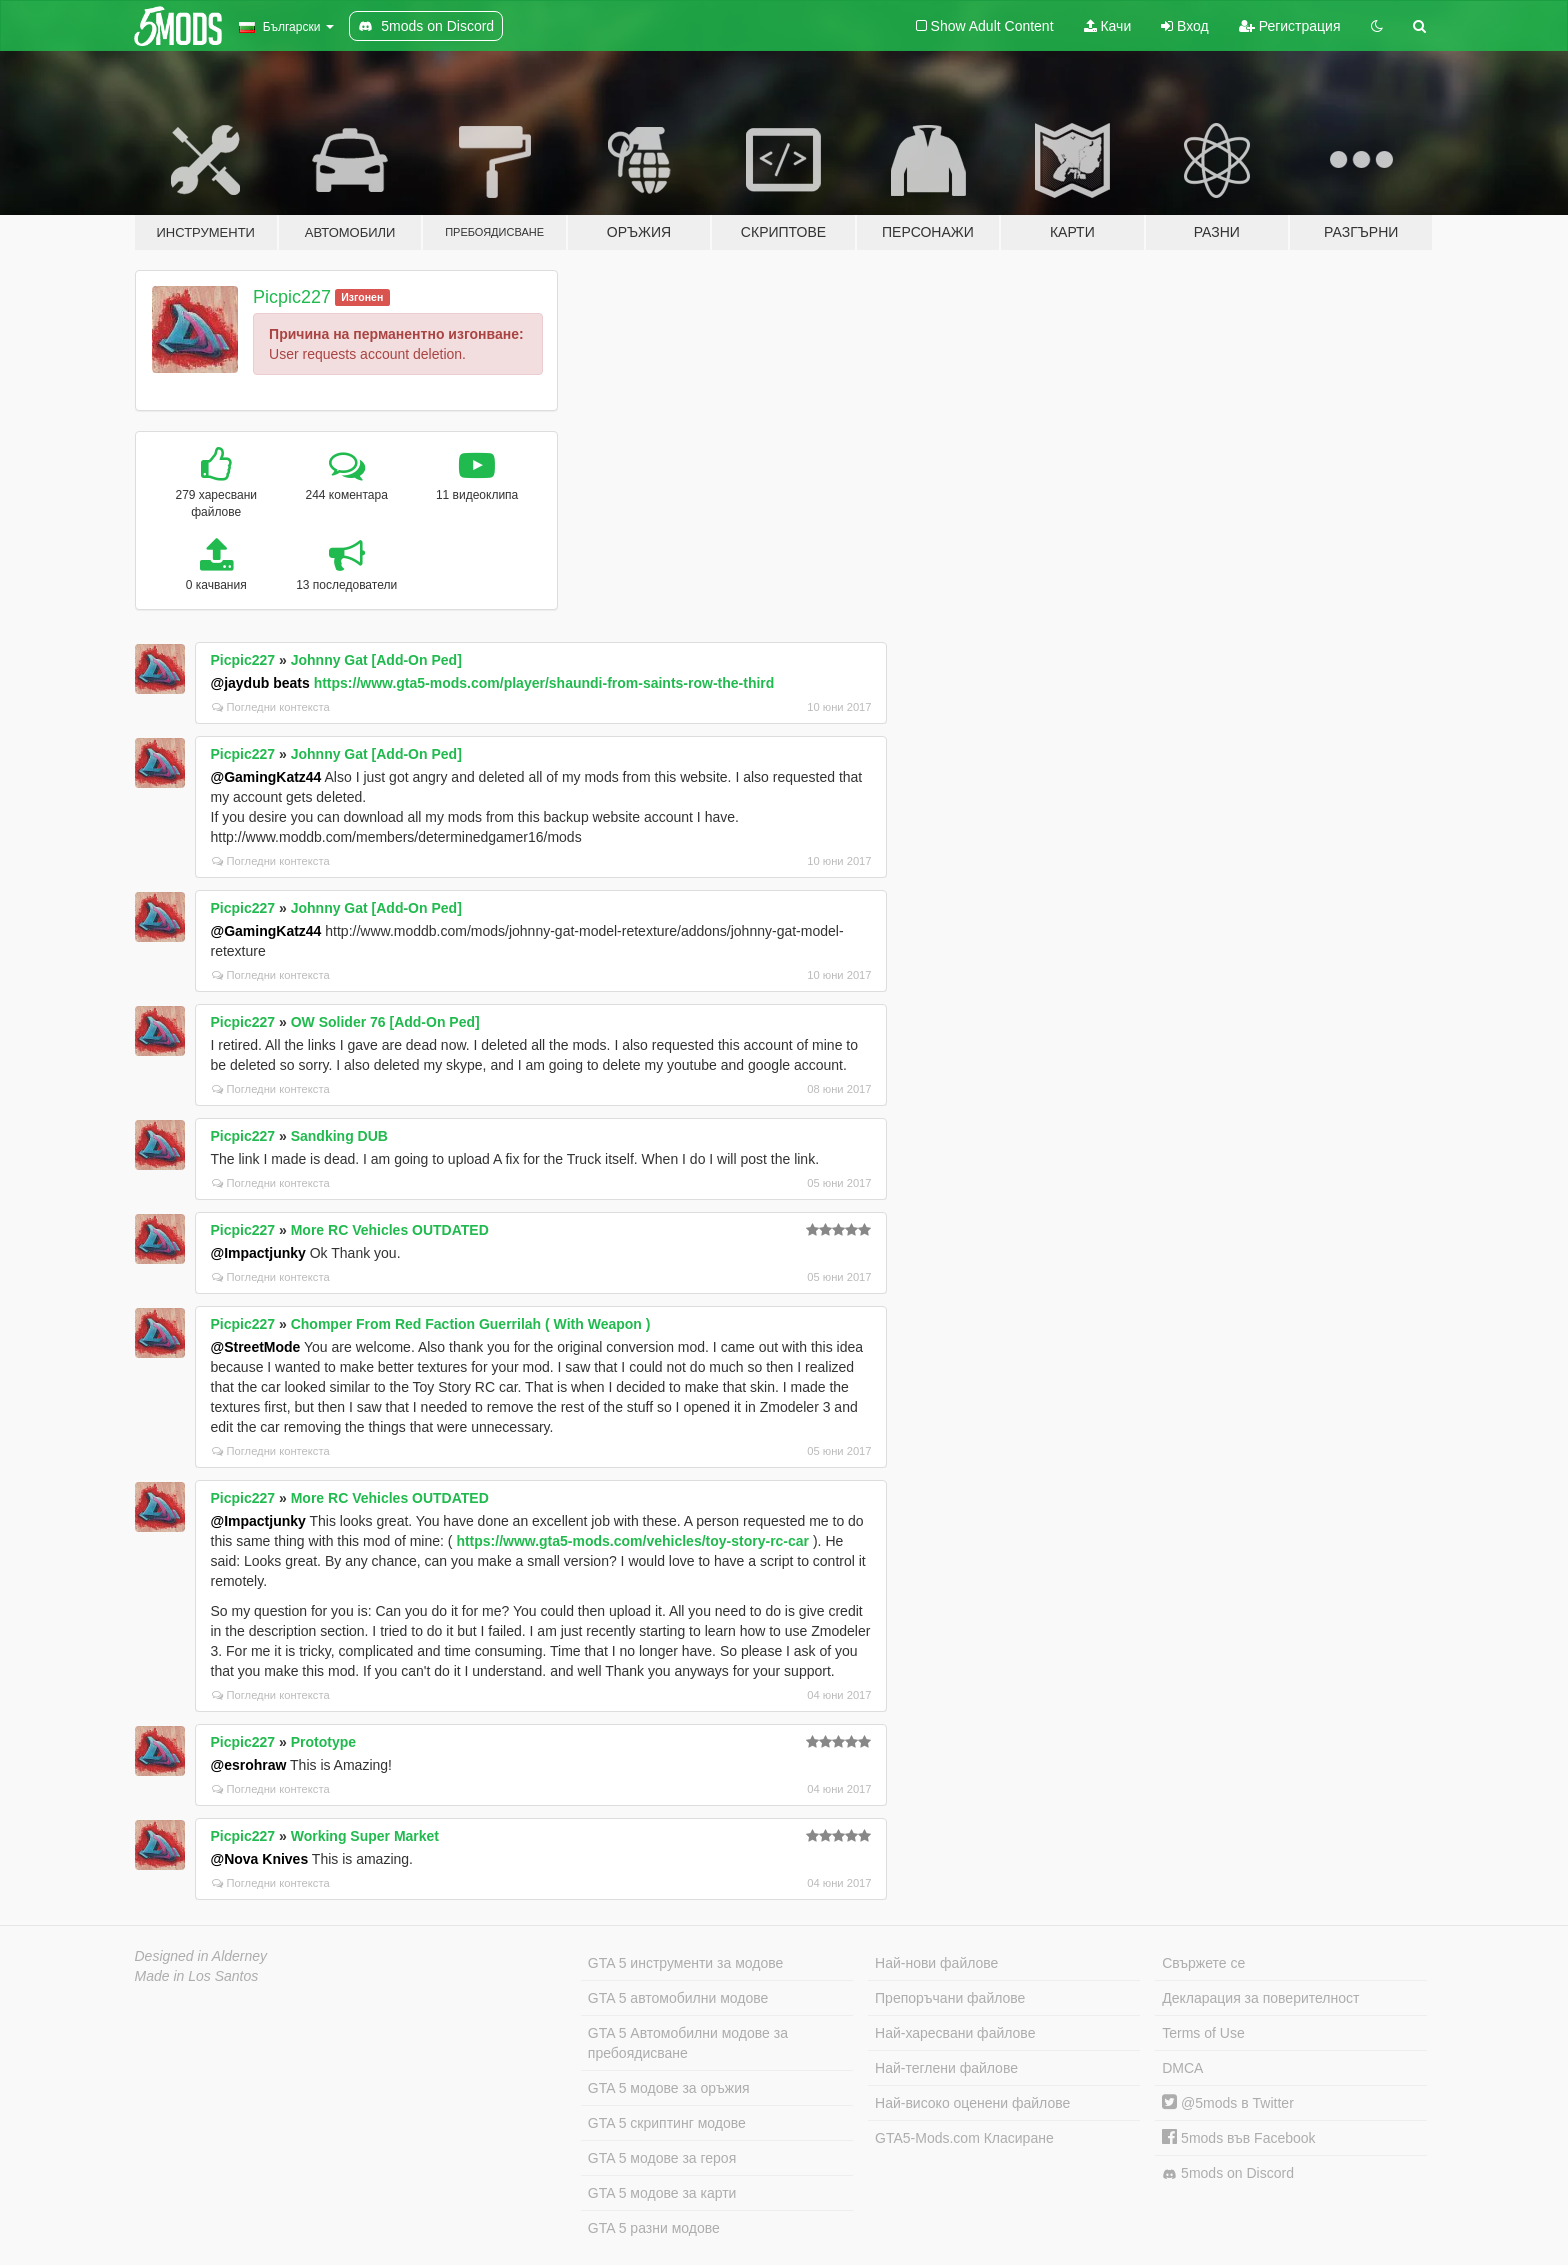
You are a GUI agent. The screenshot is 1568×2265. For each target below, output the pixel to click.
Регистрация (1290, 26)
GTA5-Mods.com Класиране (964, 2138)
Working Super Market (365, 1836)
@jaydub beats (260, 683)
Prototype (323, 1742)
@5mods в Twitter (1228, 2103)
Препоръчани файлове (950, 1998)
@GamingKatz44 (266, 777)
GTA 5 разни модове (654, 2228)
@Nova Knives (260, 1859)
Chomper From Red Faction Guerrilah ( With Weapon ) (471, 1324)
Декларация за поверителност (1260, 1998)
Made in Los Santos (197, 1976)
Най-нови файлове (936, 1963)
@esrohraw (249, 1765)
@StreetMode (256, 1347)
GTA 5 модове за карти (662, 2193)
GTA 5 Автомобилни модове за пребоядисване (688, 2043)
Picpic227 (292, 297)
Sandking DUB (339, 1136)
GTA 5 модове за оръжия (669, 2088)
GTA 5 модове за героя (662, 2158)
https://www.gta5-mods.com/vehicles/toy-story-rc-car (632, 1541)
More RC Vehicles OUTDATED (390, 1230)
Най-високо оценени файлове (972, 2103)
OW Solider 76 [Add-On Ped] (385, 1022)
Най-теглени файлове (946, 2068)
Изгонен (362, 297)
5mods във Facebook (1238, 2138)
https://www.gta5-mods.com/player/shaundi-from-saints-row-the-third (544, 683)
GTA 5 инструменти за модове (685, 1963)
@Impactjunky (258, 1253)
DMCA (1182, 2068)
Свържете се (1203, 1963)
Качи (1108, 26)
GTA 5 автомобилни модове (678, 1998)
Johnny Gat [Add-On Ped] (376, 660)
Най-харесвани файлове (955, 2033)
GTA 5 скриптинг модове (667, 2123)
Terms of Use (1203, 2033)
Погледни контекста (271, 707)
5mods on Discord (1228, 2173)
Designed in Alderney (201, 1956)
